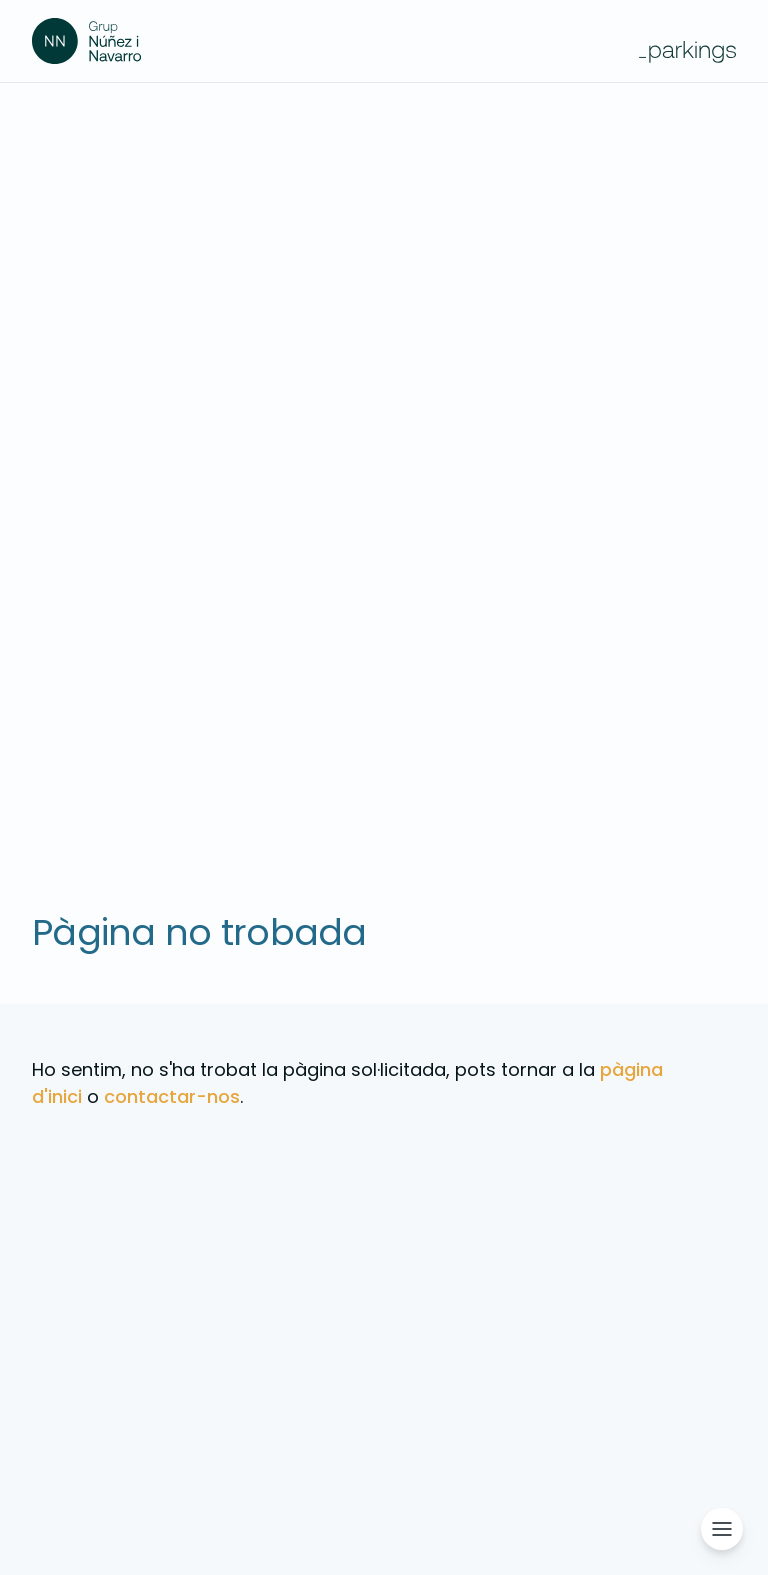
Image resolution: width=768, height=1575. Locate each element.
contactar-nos (172, 1096)
